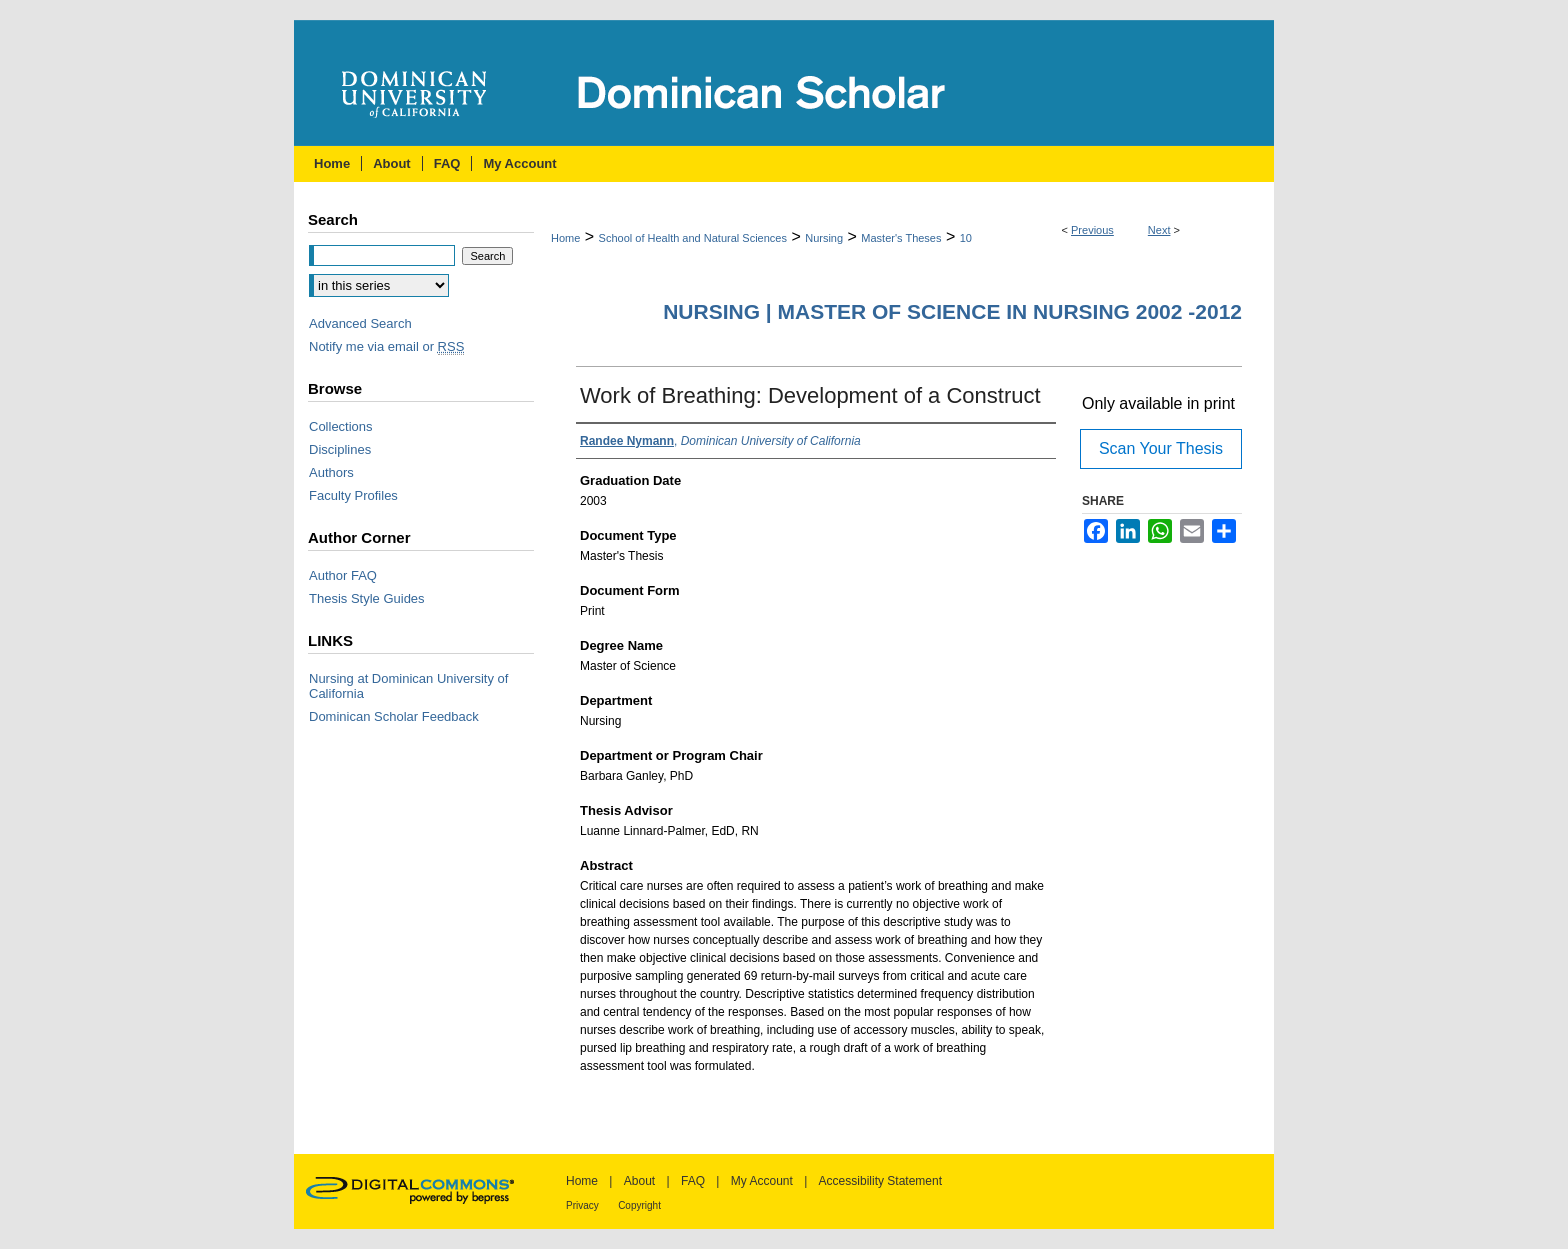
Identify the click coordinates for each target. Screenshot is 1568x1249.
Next (1159, 230)
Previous (1092, 230)
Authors (331, 472)
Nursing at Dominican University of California (408, 686)
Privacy (582, 1205)
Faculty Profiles (353, 495)
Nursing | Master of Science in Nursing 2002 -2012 (952, 311)
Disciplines (340, 449)
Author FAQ (343, 575)
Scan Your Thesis (1161, 448)
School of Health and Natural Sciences (693, 238)
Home (565, 238)
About (639, 1181)
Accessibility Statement (880, 1181)
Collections (341, 426)
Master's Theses (901, 238)
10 (966, 238)
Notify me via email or (386, 346)
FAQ (693, 1181)
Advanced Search (360, 323)
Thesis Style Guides (367, 598)
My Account (762, 1181)
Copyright (639, 1205)
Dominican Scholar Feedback (394, 716)
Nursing (824, 238)
